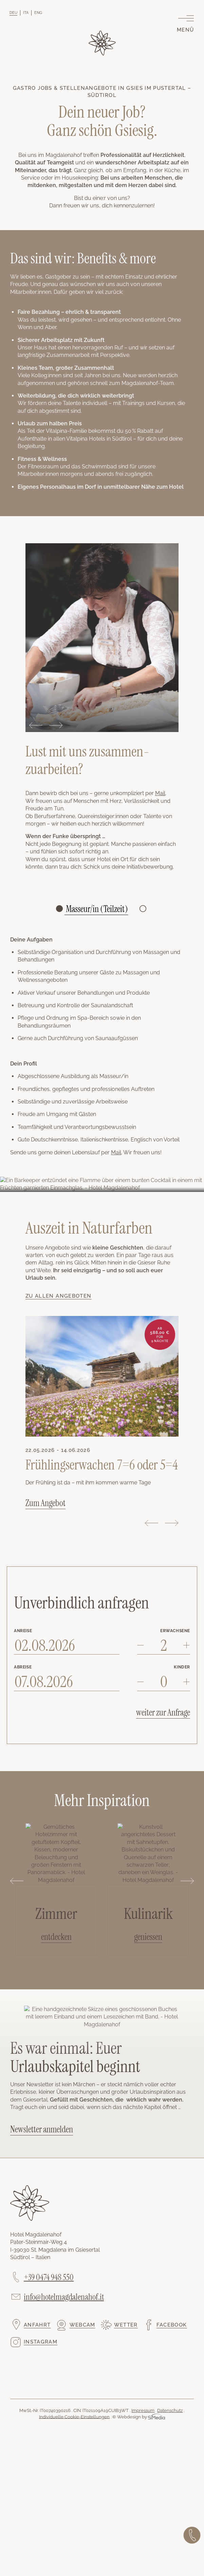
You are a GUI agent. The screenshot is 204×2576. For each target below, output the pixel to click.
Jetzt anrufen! (192, 2535)
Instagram (40, 2342)
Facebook (171, 2325)
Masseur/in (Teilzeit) (96, 909)
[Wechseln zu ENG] (38, 12)
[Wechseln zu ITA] (26, 12)
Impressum (142, 2410)
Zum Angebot (45, 1503)
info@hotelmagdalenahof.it (64, 2297)
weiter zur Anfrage (163, 1712)
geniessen (148, 1937)
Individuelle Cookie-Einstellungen (74, 2416)
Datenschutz (170, 2410)
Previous (35, 725)
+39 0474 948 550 (49, 2277)
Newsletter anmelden (41, 2129)
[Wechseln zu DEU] (13, 12)
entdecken (56, 1937)
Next (56, 725)
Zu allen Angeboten (58, 1296)
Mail (160, 793)
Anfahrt (37, 2325)
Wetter (126, 2325)
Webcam (82, 2325)
